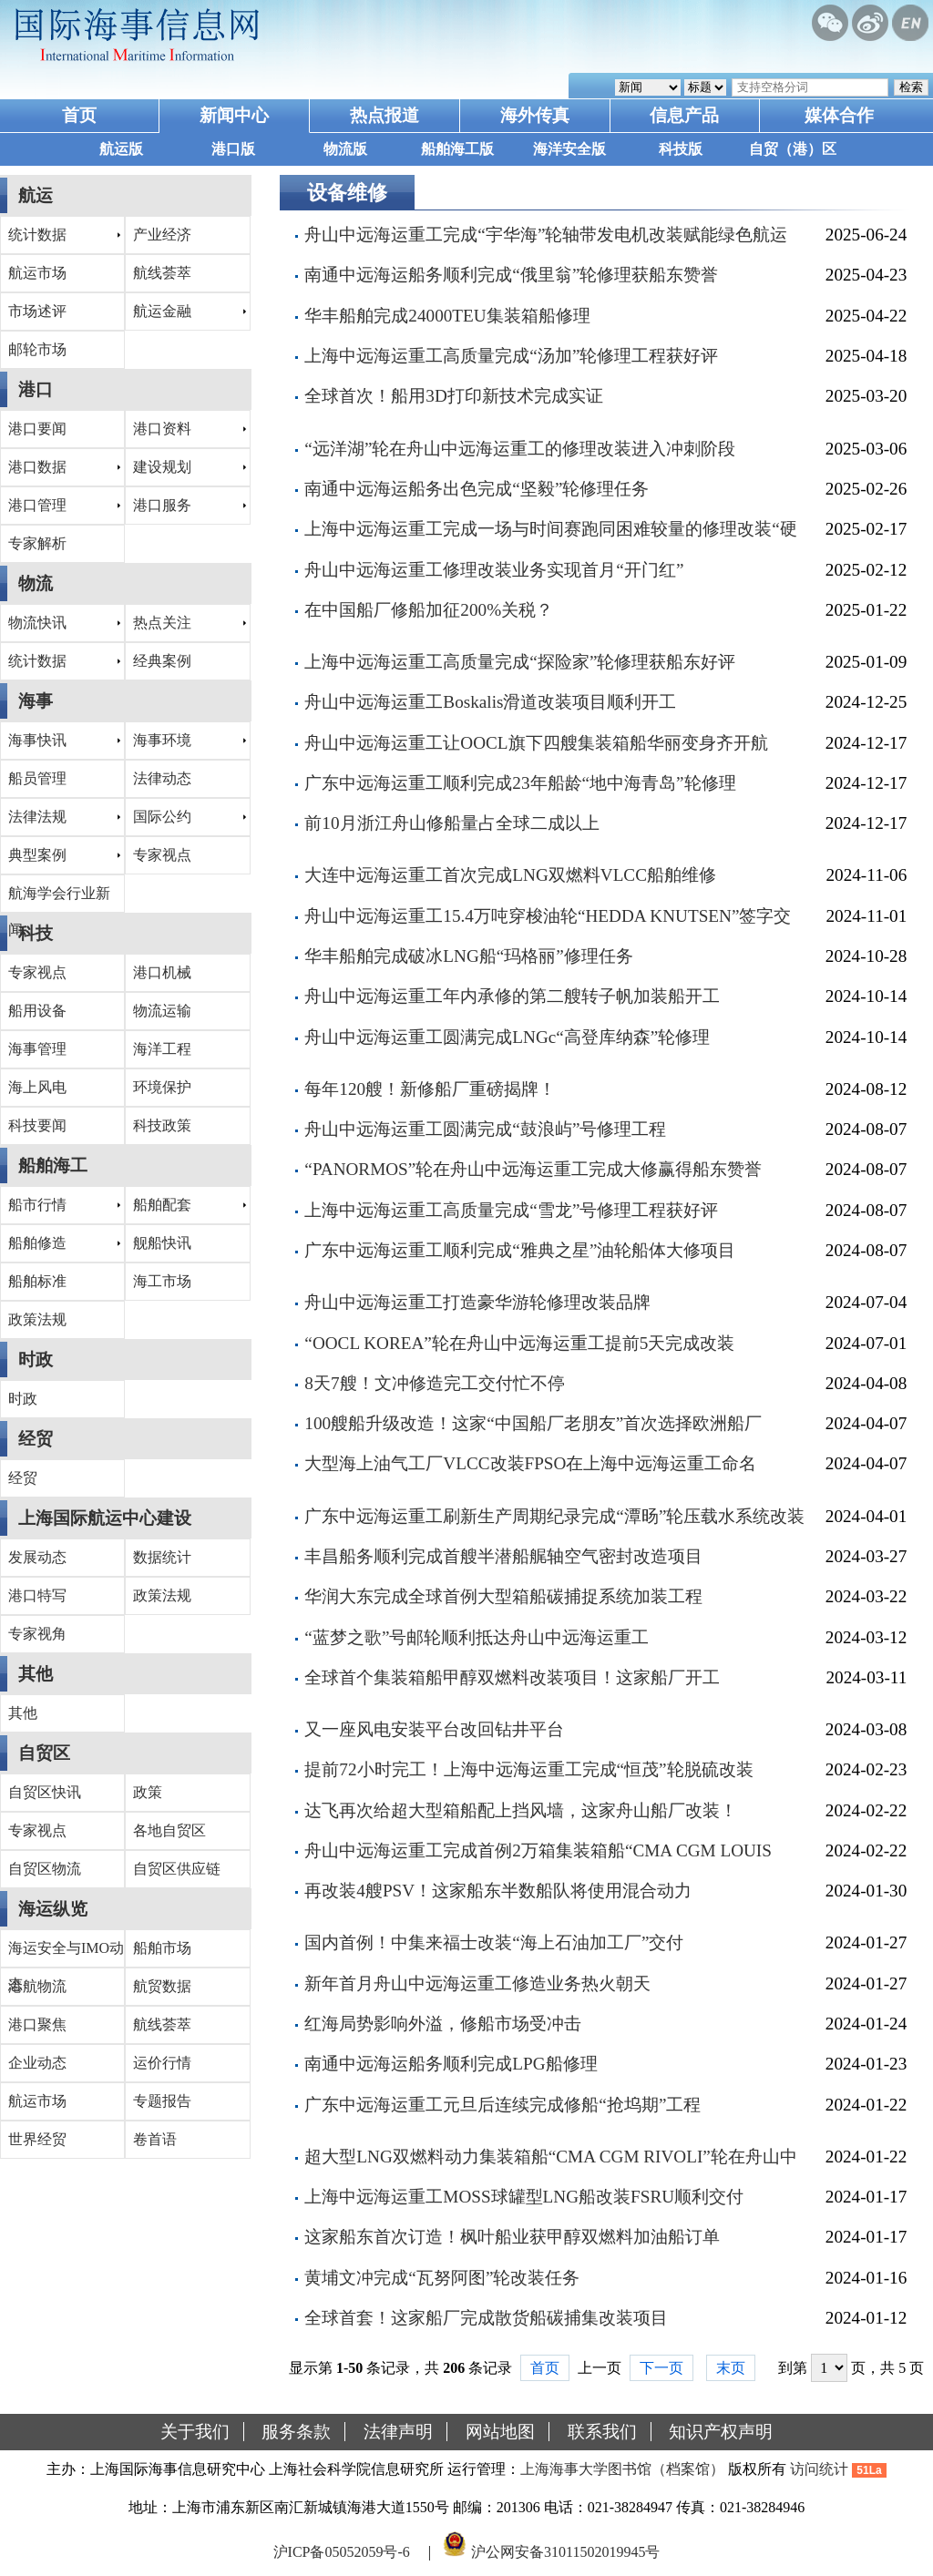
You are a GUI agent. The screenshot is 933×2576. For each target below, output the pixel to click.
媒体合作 (839, 115)
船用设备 (37, 1010)
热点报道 (384, 115)
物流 (35, 583)
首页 (79, 115)
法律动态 (162, 778)
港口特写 (37, 1595)
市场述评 (37, 311)
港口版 (233, 149)
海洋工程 (162, 1049)
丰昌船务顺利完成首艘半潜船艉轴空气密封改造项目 (503, 1556)
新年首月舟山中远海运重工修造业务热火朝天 (477, 1983)
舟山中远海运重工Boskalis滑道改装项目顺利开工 (490, 701)
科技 (35, 933)
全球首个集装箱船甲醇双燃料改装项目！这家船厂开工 (512, 1677)
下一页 (661, 2368)
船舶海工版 (457, 149)
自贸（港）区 (792, 149)
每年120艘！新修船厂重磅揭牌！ (430, 1089)
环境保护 (162, 1087)
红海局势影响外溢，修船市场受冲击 (442, 2023)
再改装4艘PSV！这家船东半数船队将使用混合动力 (498, 1890)
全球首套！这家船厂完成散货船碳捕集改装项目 (486, 2317)
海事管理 (37, 1049)
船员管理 (37, 778)
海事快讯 (37, 740)
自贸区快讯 (44, 1792)
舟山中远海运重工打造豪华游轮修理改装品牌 (477, 1302)
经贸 (35, 1438)
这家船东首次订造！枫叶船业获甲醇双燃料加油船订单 (512, 2236)
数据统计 (162, 1557)
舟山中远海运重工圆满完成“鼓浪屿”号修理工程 (485, 1129)
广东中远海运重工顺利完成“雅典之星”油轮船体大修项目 (519, 1250)
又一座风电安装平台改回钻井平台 (434, 1729)
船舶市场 (162, 1948)
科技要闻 (37, 1125)
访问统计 (819, 2469)
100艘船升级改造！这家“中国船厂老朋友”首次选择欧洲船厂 (533, 1423)
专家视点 (162, 855)
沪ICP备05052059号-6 (341, 2552)
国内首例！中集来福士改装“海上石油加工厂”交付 (493, 1942)
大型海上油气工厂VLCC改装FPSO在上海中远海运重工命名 (530, 1463)
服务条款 (296, 2431)
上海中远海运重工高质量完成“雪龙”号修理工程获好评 (511, 1210)
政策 (147, 1792)
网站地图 (500, 2431)
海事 (35, 700)
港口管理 (37, 505)
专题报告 (162, 2101)
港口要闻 (37, 428)
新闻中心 (234, 115)
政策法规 (37, 1319)
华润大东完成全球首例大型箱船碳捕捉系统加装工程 (503, 1596)
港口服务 (162, 505)
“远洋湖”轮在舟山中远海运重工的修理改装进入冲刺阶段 (519, 448)
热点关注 (162, 622)
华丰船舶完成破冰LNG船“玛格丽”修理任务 (468, 956)
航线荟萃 (162, 273)
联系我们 (602, 2431)
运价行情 (162, 2062)
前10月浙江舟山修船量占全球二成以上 (451, 823)
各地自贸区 (169, 1830)
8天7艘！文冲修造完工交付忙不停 (434, 1383)
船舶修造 (37, 1243)
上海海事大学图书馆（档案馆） (622, 2469)
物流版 (345, 149)
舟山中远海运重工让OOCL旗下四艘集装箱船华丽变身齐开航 (535, 742)
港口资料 (162, 428)
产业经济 (162, 234)
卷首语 (155, 2139)
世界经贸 (37, 2139)
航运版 (121, 149)
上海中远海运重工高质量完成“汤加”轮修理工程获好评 (511, 355)
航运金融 (162, 311)
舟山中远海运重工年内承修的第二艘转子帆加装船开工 (512, 996)
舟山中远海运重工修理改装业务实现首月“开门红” (493, 569)
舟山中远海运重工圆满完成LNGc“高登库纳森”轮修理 (507, 1037)
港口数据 (37, 467)
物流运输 (162, 1010)
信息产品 (684, 115)
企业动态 (37, 2062)
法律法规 (37, 816)
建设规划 (162, 467)
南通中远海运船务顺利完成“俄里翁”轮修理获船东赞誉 (511, 274)
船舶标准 (37, 1281)
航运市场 (37, 273)
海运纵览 (52, 1908)
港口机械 (162, 972)
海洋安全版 (569, 149)
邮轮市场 (37, 349)
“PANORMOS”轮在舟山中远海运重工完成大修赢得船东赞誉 (533, 1169)
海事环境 (162, 740)
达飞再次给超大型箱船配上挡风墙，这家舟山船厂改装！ (520, 1810)
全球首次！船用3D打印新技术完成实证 (453, 395)
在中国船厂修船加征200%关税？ (428, 609)
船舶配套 (162, 1204)
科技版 (680, 149)
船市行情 (37, 1204)
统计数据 (37, 234)
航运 (35, 195)
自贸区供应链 (176, 1868)
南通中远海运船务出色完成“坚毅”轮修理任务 (476, 488)
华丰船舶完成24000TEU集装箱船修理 (447, 315)
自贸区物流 (44, 1868)
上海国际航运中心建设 (104, 1518)
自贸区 (44, 1753)
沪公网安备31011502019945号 (565, 2552)
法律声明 (398, 2431)
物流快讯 (37, 622)
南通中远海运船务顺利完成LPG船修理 (450, 2063)
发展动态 (37, 1557)
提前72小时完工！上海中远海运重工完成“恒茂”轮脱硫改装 (528, 1769)
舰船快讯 (162, 1243)
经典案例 (162, 661)
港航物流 (37, 1986)
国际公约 (162, 816)
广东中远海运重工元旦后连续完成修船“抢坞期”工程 (502, 2104)
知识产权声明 (721, 2431)
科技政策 (162, 1125)
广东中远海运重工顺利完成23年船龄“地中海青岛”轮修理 (519, 782)
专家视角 (37, 1633)
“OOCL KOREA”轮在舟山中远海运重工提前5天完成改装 (519, 1343)
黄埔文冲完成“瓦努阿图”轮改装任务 (441, 2277)
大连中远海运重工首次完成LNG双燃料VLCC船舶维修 (510, 874)
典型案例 (37, 855)
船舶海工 (52, 1165)
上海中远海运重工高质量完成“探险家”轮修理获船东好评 (519, 661)
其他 (35, 1673)
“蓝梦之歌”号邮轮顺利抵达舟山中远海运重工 (476, 1637)
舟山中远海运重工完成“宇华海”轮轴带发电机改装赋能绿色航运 (545, 234)
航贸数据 (162, 1986)
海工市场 (162, 1281)
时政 (35, 1359)
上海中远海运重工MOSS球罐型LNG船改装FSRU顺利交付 (523, 2196)
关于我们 (195, 2431)
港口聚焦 (37, 2024)
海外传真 (534, 115)
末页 (730, 2368)
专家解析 (37, 543)
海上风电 (37, 1087)
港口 (35, 389)
